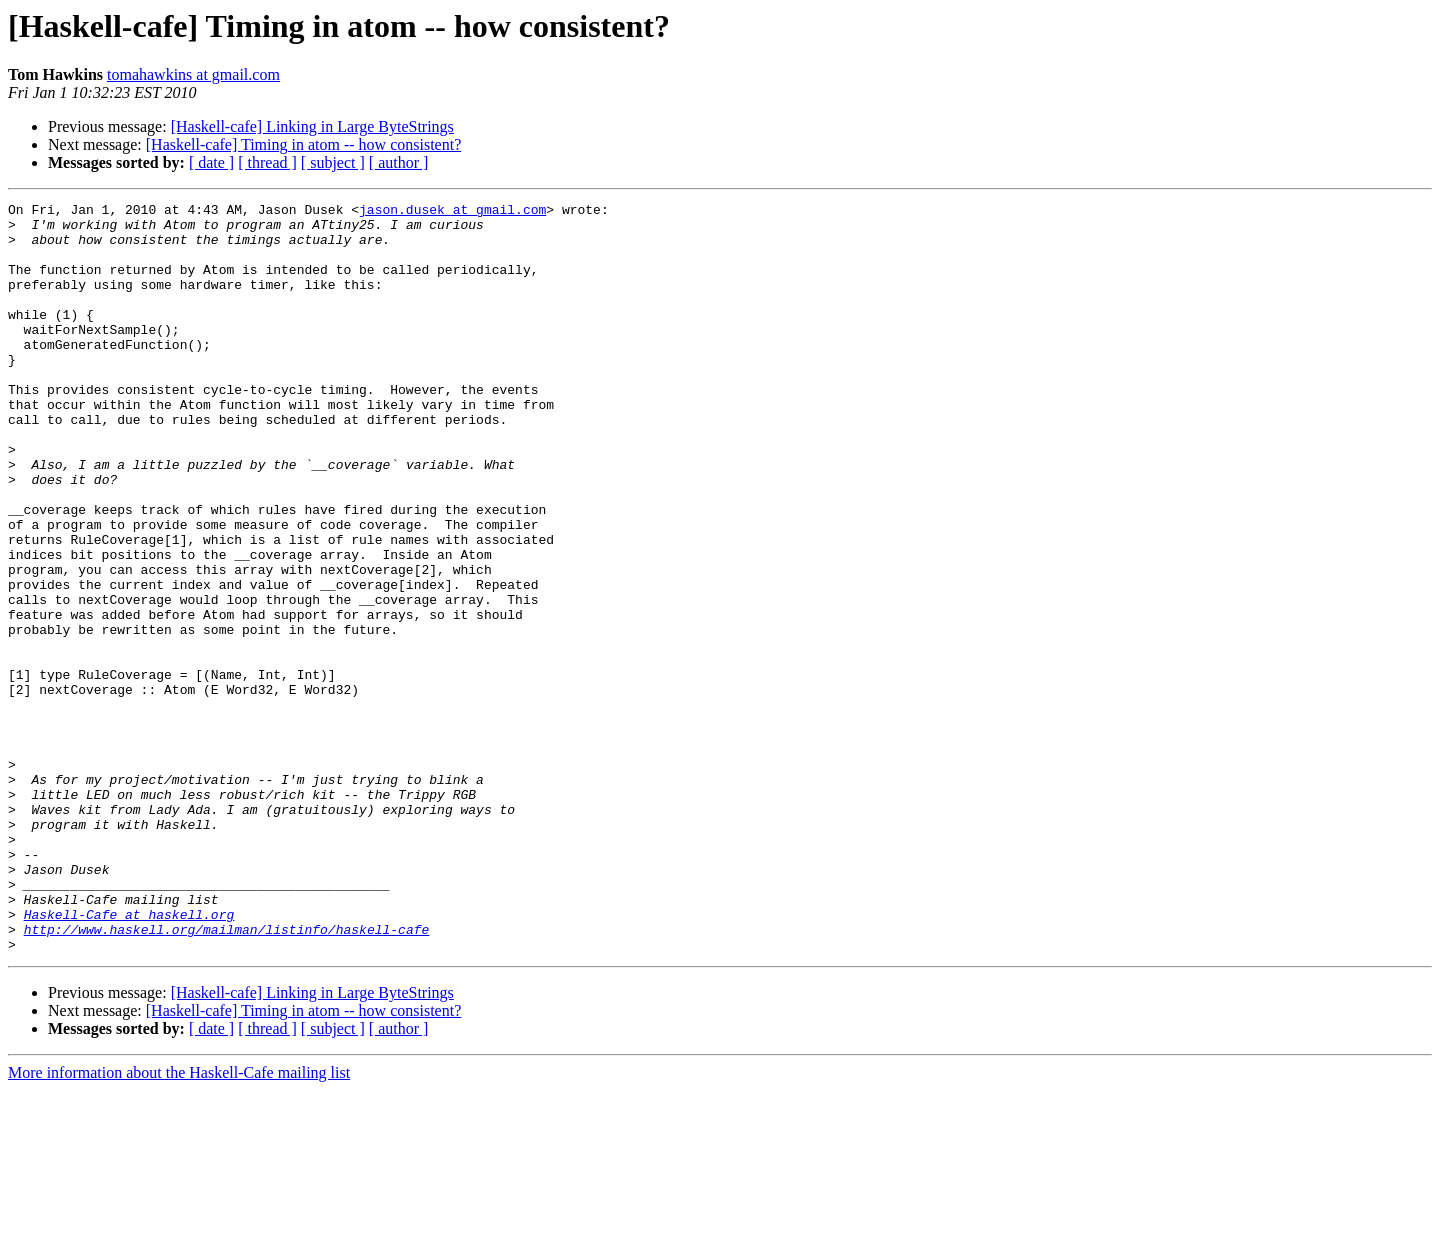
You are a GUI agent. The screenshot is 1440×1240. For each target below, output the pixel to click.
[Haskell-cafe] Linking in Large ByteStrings (312, 126)
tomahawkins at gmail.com (193, 74)
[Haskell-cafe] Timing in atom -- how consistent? (304, 144)
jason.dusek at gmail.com (452, 212)
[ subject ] (333, 162)
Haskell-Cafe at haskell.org (129, 1058)
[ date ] (211, 162)
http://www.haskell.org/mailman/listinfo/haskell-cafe (227, 1076)
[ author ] (399, 162)
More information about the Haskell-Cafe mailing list (179, 1222)
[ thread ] (267, 162)
